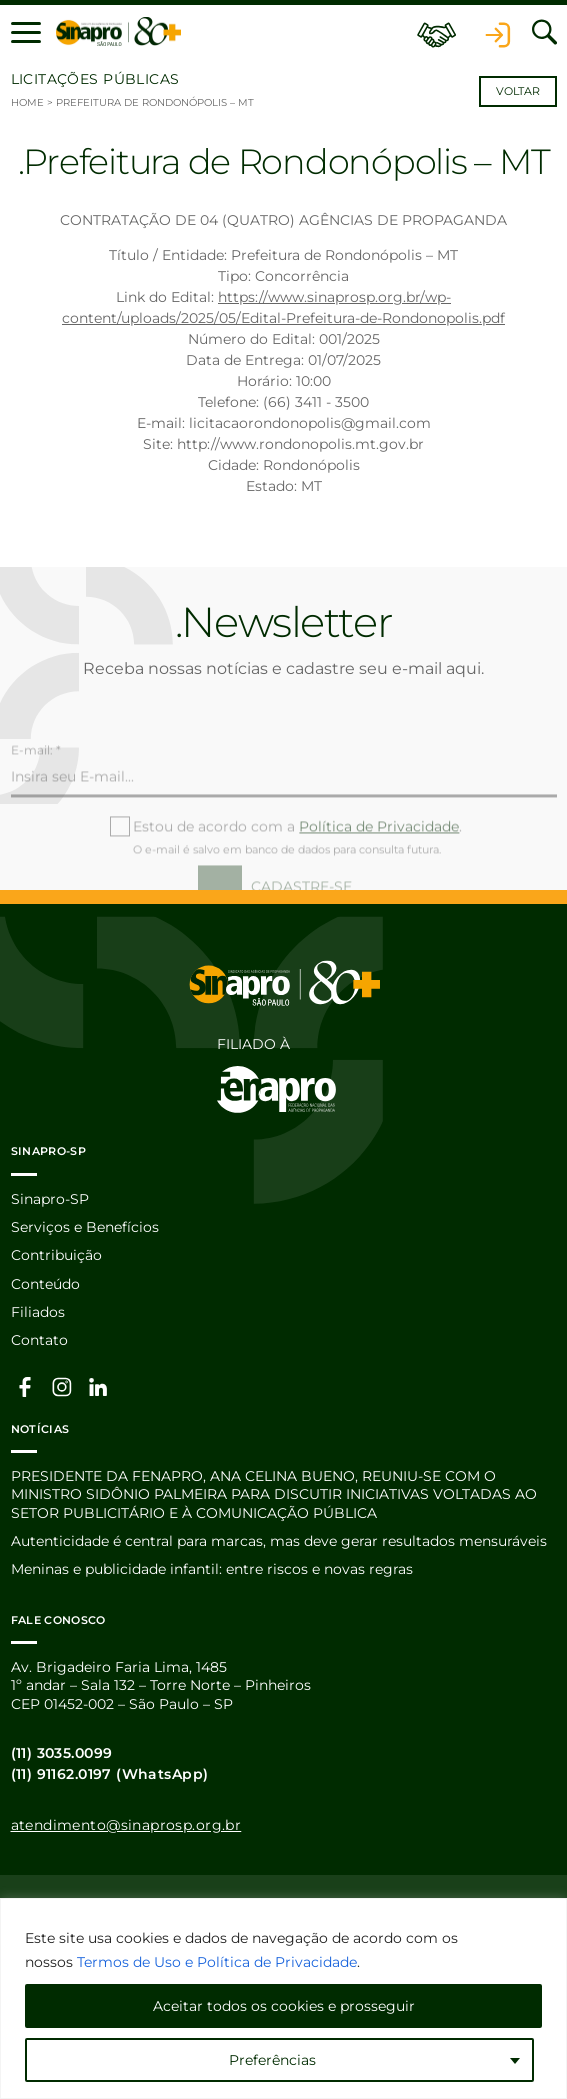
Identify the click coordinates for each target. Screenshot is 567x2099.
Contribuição (56, 1255)
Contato (39, 1340)
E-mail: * (36, 780)
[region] (283, 1998)
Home (27, 102)
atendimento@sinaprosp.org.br (126, 1825)
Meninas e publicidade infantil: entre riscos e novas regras (212, 1569)
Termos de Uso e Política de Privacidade (217, 1962)
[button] (26, 32)
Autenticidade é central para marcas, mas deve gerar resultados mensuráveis (279, 1541)
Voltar (518, 91)
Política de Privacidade (379, 856)
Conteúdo (45, 1284)
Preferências (272, 2060)
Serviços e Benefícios (85, 1227)
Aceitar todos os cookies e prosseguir (284, 2006)
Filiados (38, 1312)
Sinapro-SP (50, 1199)
